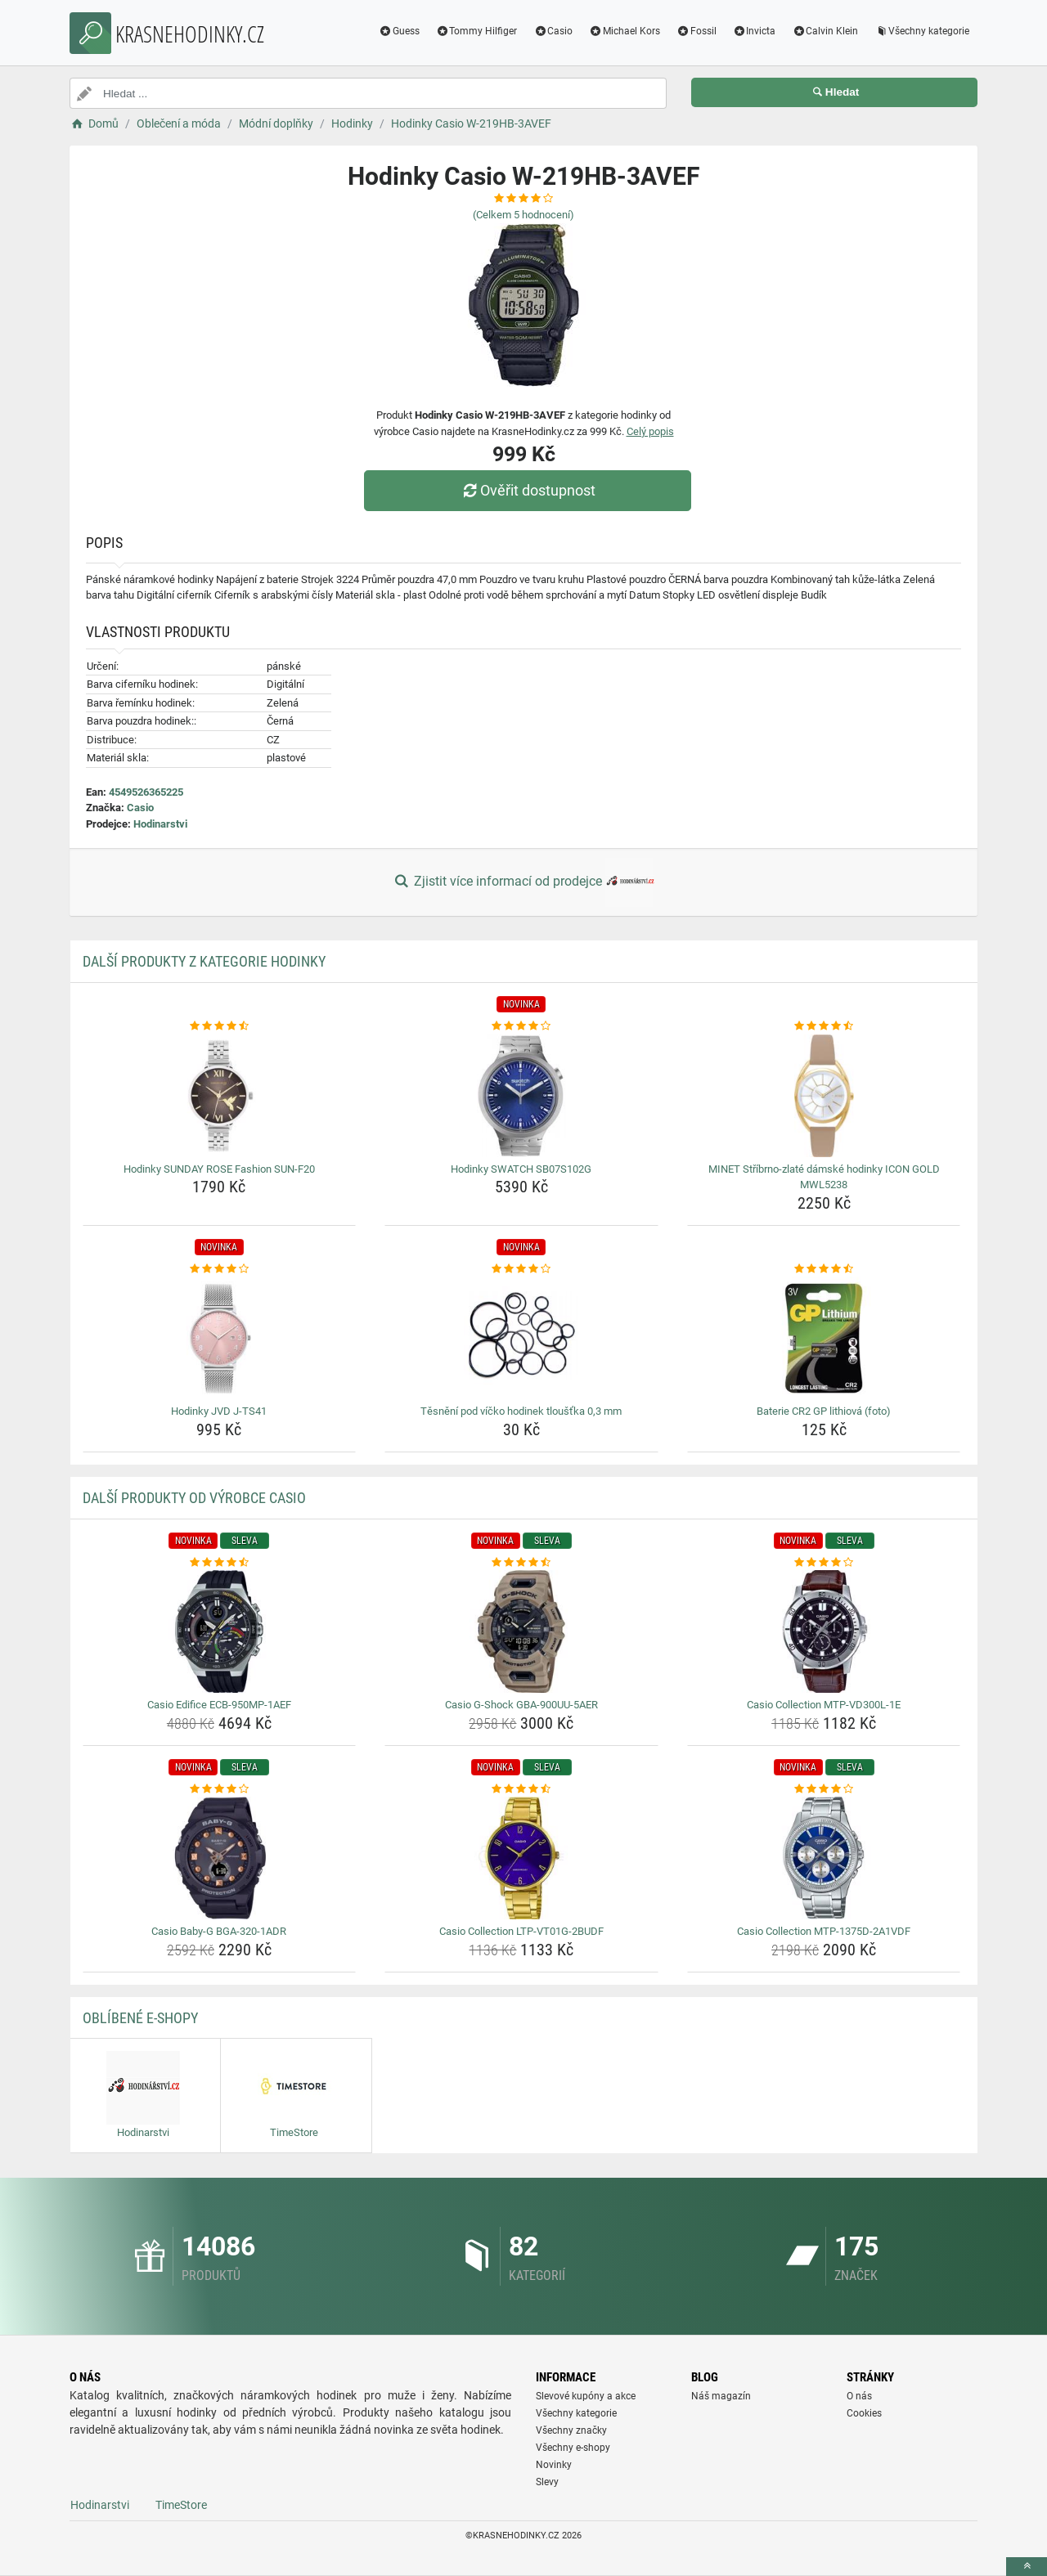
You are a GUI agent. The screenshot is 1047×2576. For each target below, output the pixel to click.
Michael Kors (624, 31)
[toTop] (1026, 2566)
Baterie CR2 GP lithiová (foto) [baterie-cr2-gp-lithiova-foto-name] (824, 1411)
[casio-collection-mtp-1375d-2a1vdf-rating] (824, 1789)
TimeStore (181, 2504)
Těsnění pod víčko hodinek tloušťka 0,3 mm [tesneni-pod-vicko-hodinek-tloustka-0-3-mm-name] (521, 1411)
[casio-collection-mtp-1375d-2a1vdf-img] (824, 1858)
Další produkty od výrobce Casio (194, 1497)
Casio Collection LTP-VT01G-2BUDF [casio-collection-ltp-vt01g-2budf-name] (521, 1931)
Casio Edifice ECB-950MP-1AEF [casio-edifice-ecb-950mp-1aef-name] (219, 1705)
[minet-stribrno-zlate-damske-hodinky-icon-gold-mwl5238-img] (824, 1095)
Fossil (696, 31)
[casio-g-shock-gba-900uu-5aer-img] (521, 1631)
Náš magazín (721, 2396)
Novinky (554, 2465)
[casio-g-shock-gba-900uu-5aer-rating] (521, 1563)
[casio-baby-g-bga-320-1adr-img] (219, 1858)
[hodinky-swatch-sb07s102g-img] (521, 1095)
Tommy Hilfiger (477, 31)
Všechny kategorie (921, 31)
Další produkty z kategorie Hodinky (204, 961)
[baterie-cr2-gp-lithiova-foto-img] (824, 1338)
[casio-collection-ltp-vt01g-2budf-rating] (521, 1789)
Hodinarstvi (160, 824)
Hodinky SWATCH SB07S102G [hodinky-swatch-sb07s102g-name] (521, 1169)
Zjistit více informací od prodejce (523, 882)
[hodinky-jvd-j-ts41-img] (219, 1338)
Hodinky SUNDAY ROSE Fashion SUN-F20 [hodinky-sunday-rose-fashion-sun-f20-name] (219, 1169)
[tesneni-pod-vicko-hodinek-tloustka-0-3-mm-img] (521, 1338)
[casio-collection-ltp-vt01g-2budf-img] (521, 1858)
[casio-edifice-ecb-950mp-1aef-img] (219, 1631)
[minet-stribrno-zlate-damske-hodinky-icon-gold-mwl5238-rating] (824, 1026)
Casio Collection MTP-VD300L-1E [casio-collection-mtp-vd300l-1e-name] (824, 1705)
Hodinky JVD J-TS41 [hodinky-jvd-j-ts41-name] (219, 1411)
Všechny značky (571, 2430)
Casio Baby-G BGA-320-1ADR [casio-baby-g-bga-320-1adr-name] (218, 1931)
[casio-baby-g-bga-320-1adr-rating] (219, 1789)
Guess (399, 31)
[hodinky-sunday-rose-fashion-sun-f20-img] (219, 1095)
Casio (553, 31)
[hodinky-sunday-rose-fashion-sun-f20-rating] (219, 1026)
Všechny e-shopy (573, 2447)
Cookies (864, 2413)
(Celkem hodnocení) (523, 215)
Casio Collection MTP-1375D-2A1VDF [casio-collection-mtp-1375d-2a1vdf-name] (823, 1931)
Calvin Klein (825, 31)
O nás (859, 2396)
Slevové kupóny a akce (586, 2396)
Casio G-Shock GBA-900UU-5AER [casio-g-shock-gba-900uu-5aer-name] (521, 1705)
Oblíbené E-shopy (140, 2017)
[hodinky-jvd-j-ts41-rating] (219, 1269)
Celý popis (650, 431)
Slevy (547, 2482)
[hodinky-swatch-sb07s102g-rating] (521, 1026)
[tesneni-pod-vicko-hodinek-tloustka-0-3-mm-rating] (521, 1269)
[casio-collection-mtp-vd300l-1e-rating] (824, 1563)
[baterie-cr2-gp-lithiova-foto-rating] (824, 1269)
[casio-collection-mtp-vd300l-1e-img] (824, 1631)
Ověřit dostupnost (527, 490)
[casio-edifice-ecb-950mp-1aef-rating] (219, 1563)
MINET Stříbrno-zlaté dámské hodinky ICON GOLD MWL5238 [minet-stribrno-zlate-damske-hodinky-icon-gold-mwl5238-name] (824, 1177)
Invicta (754, 31)
